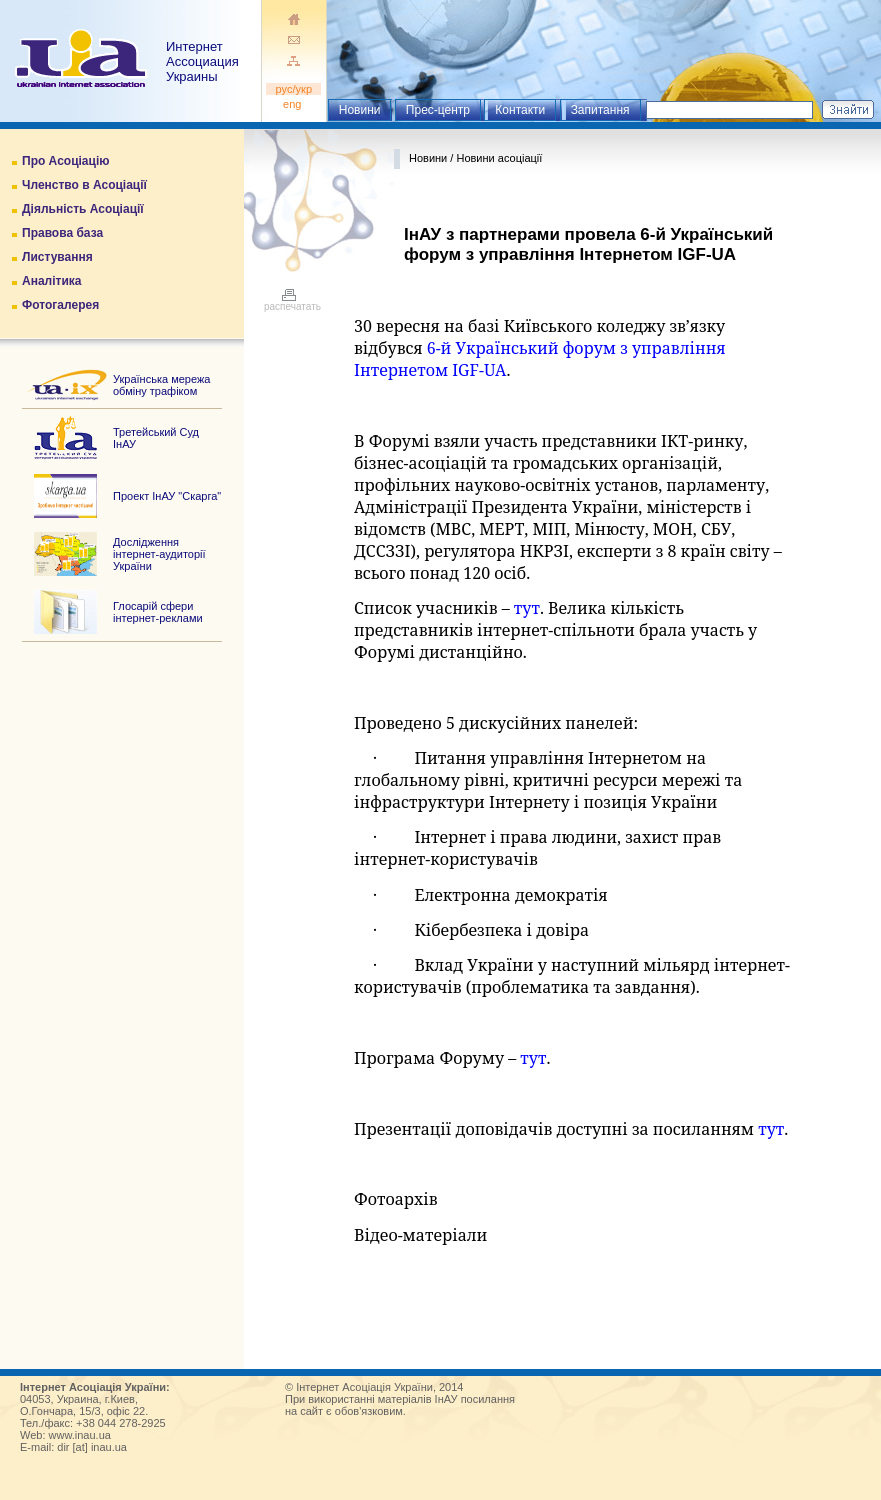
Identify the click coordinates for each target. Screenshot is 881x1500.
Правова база (62, 233)
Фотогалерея (60, 305)
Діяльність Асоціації (83, 209)
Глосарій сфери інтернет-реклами (158, 612)
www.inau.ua (80, 1435)
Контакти (520, 110)
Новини (360, 110)
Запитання (600, 110)
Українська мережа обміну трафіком (161, 385)
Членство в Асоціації (84, 185)
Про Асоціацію (65, 161)
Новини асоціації (499, 158)
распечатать (292, 302)
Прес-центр (438, 110)
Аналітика (51, 281)
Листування (57, 257)
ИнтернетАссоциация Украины (202, 61)
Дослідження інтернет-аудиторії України (159, 554)
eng (294, 104)
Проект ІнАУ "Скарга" (167, 496)
